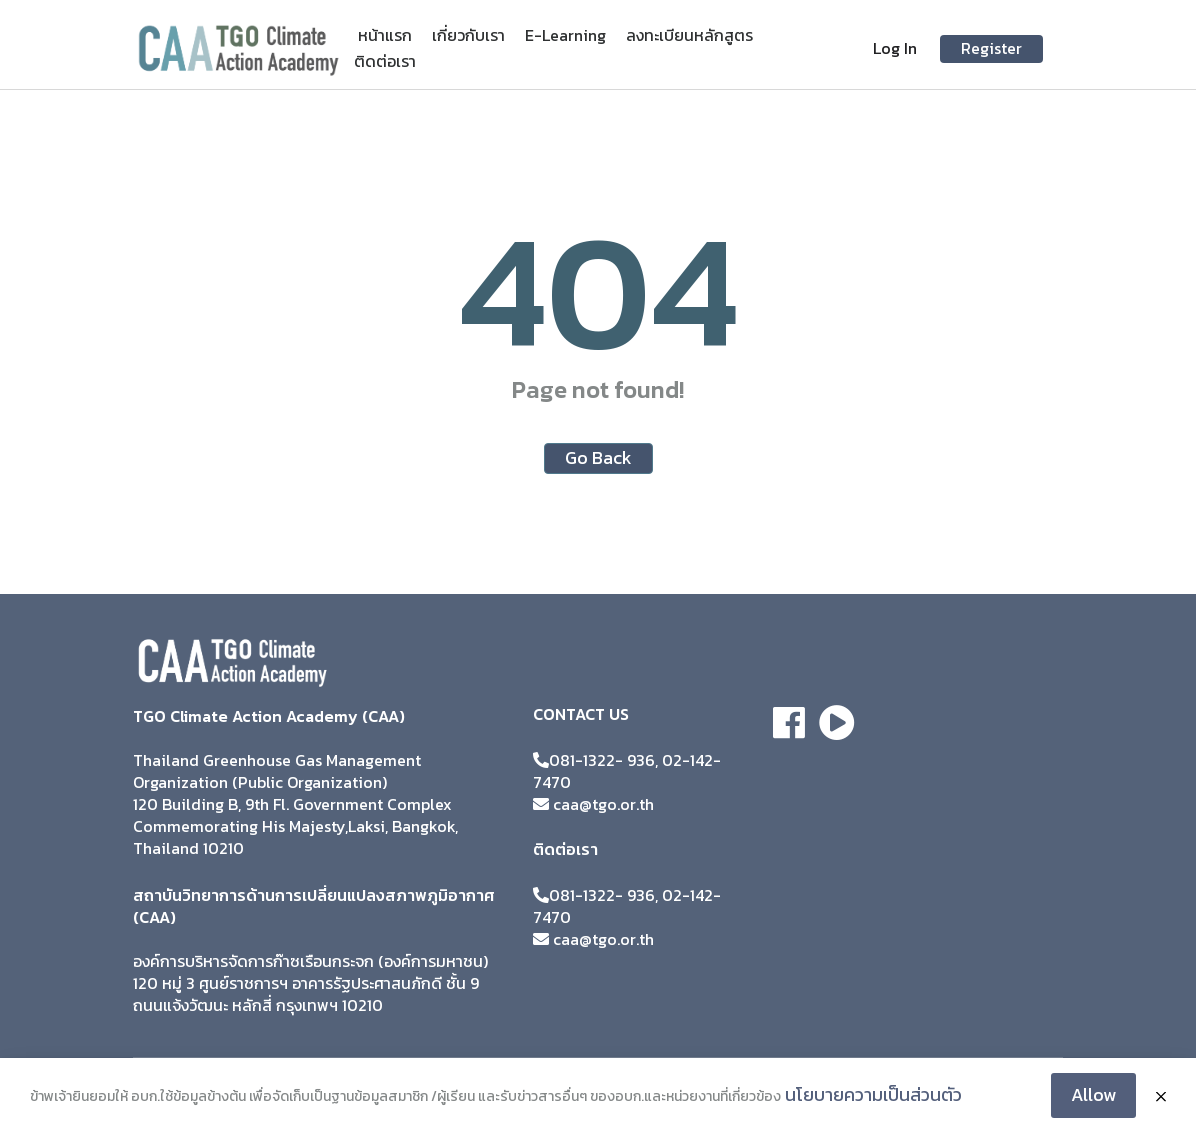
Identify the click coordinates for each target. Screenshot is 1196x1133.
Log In (895, 48)
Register (991, 48)
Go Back (598, 457)
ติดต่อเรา (385, 61)
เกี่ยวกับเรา (468, 35)
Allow (1093, 1094)
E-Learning (565, 35)
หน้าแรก (385, 35)
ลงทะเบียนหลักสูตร (689, 35)
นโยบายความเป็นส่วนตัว (873, 1094)
